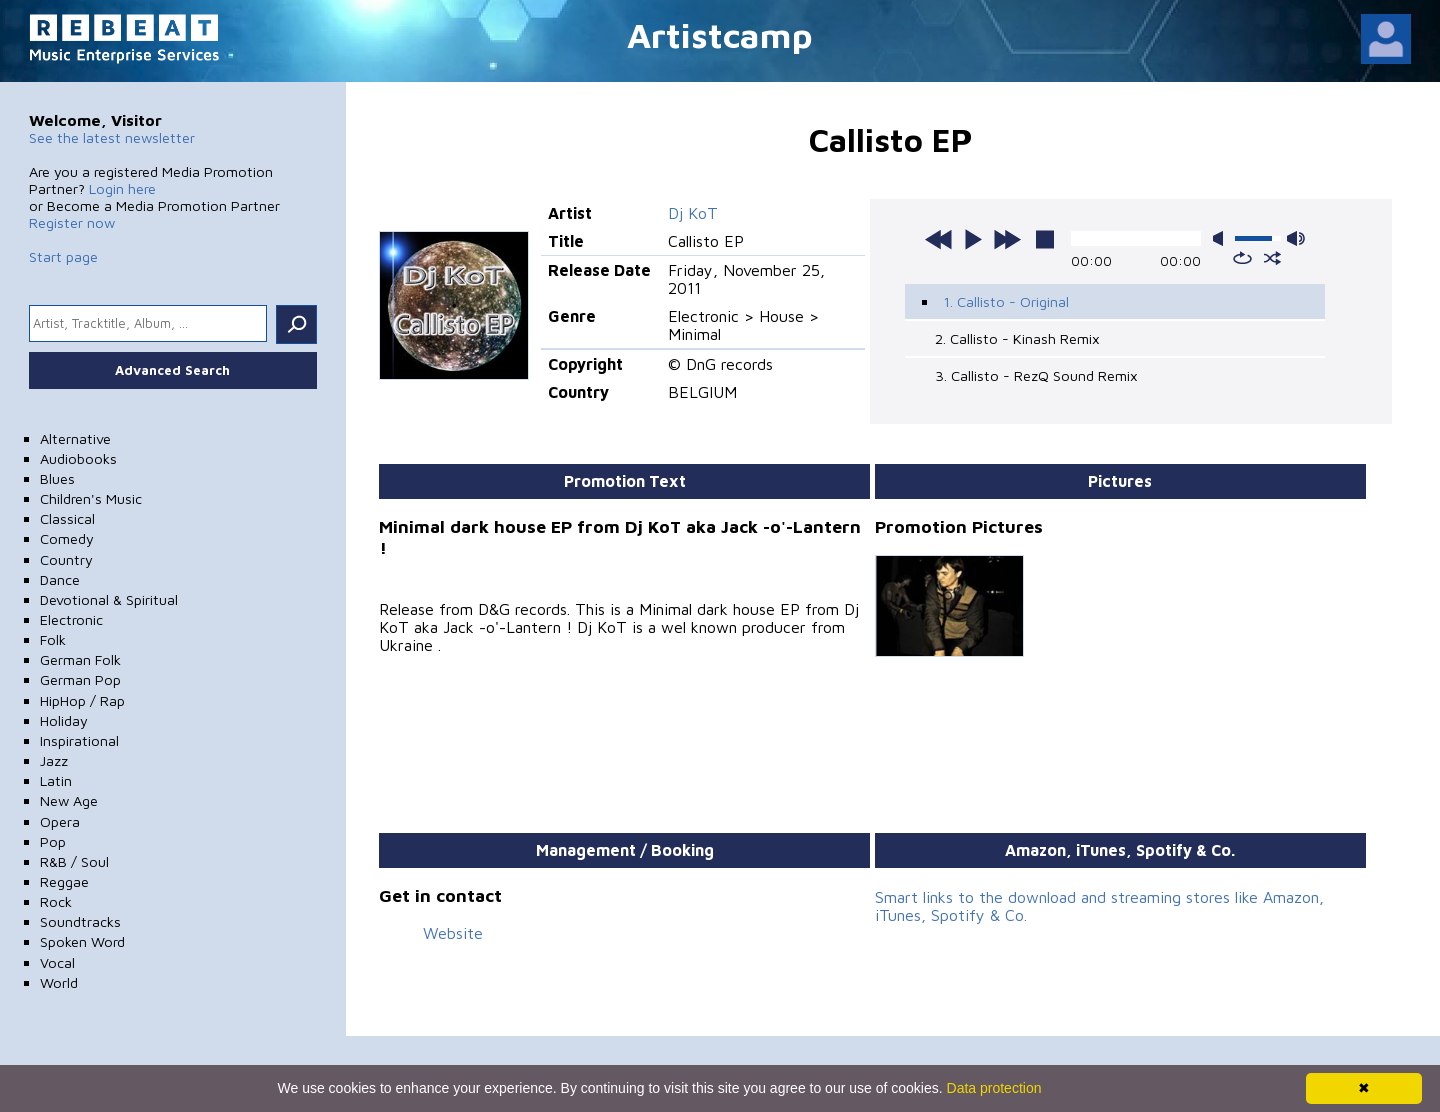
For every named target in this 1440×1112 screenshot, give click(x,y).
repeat (1242, 258)
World (59, 982)
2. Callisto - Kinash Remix (1017, 338)
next (1007, 239)
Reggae (64, 881)
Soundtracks (80, 921)
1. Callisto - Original (1006, 301)
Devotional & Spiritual (109, 599)
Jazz (54, 760)
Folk (53, 639)
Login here (122, 188)
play (973, 239)
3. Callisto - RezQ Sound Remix (1036, 375)
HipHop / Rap (82, 700)
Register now (72, 222)
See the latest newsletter (112, 137)
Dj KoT (693, 213)
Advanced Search (172, 370)
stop (1045, 239)
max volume (1296, 238)
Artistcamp (720, 34)
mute (1222, 238)
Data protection (994, 1088)
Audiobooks (78, 458)
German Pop (80, 679)
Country (66, 559)
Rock (56, 901)
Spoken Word (82, 941)
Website (453, 933)
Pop (53, 841)
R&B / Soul (74, 861)
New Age (69, 800)
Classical (67, 518)
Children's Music (91, 498)
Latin (56, 780)
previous (939, 239)
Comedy (67, 538)
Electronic (71, 619)
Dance (60, 579)
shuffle (1272, 258)
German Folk (80, 659)
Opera (60, 821)
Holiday (64, 720)
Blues (57, 478)
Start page (63, 256)
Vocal (57, 962)
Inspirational (79, 740)
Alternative (75, 438)
